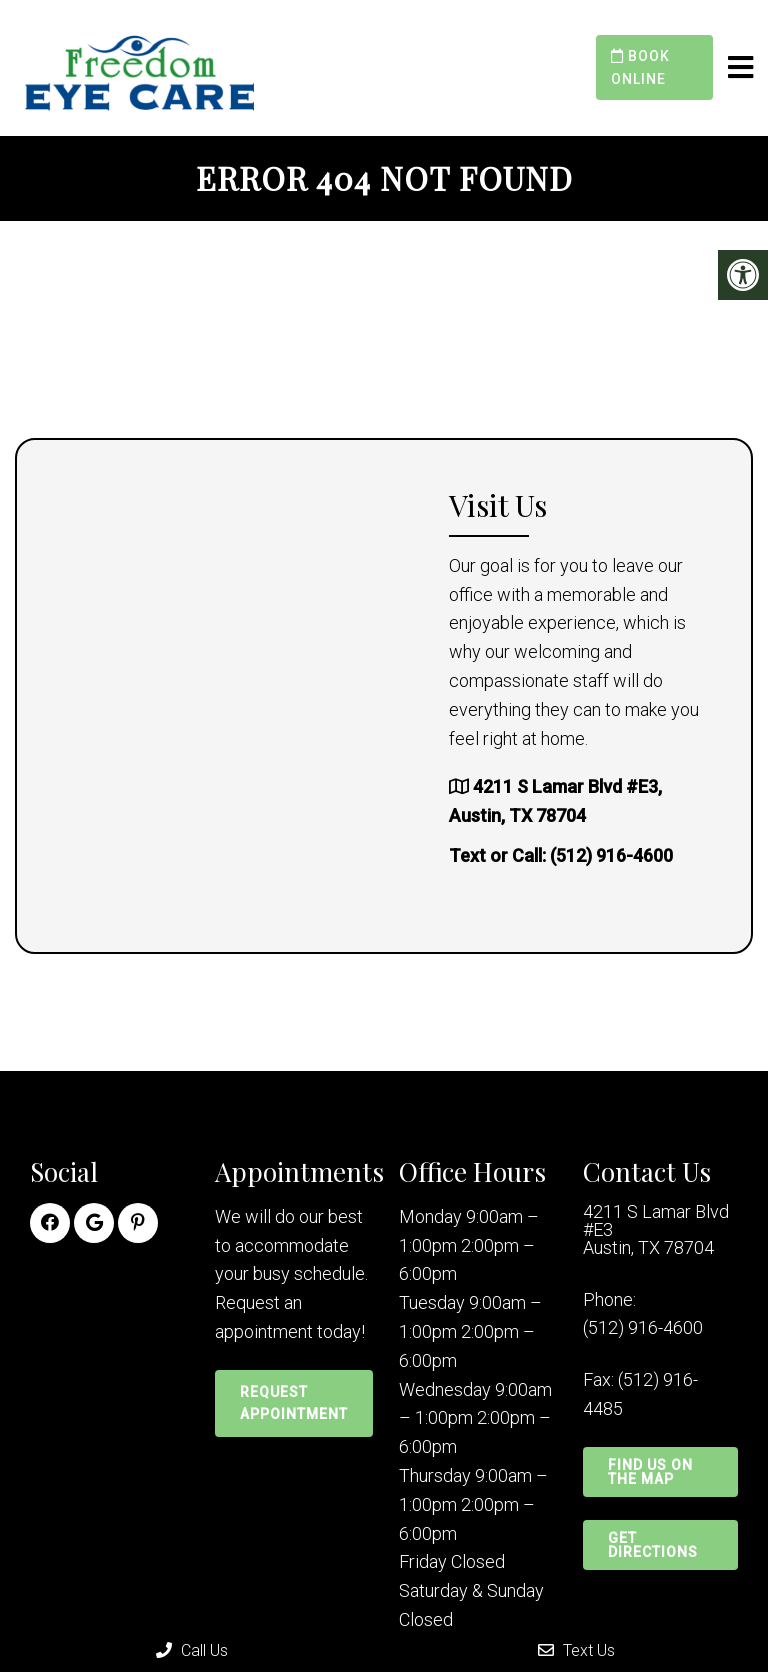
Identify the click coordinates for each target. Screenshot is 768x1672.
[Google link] (94, 1223)
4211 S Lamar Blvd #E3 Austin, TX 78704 (656, 1230)
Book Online (640, 67)
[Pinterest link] (138, 1223)
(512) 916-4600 (611, 855)
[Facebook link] (50, 1223)
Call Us (192, 1650)
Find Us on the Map (650, 1472)
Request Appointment (294, 1403)
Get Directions (653, 1545)
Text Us (576, 1650)
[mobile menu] (740, 68)
